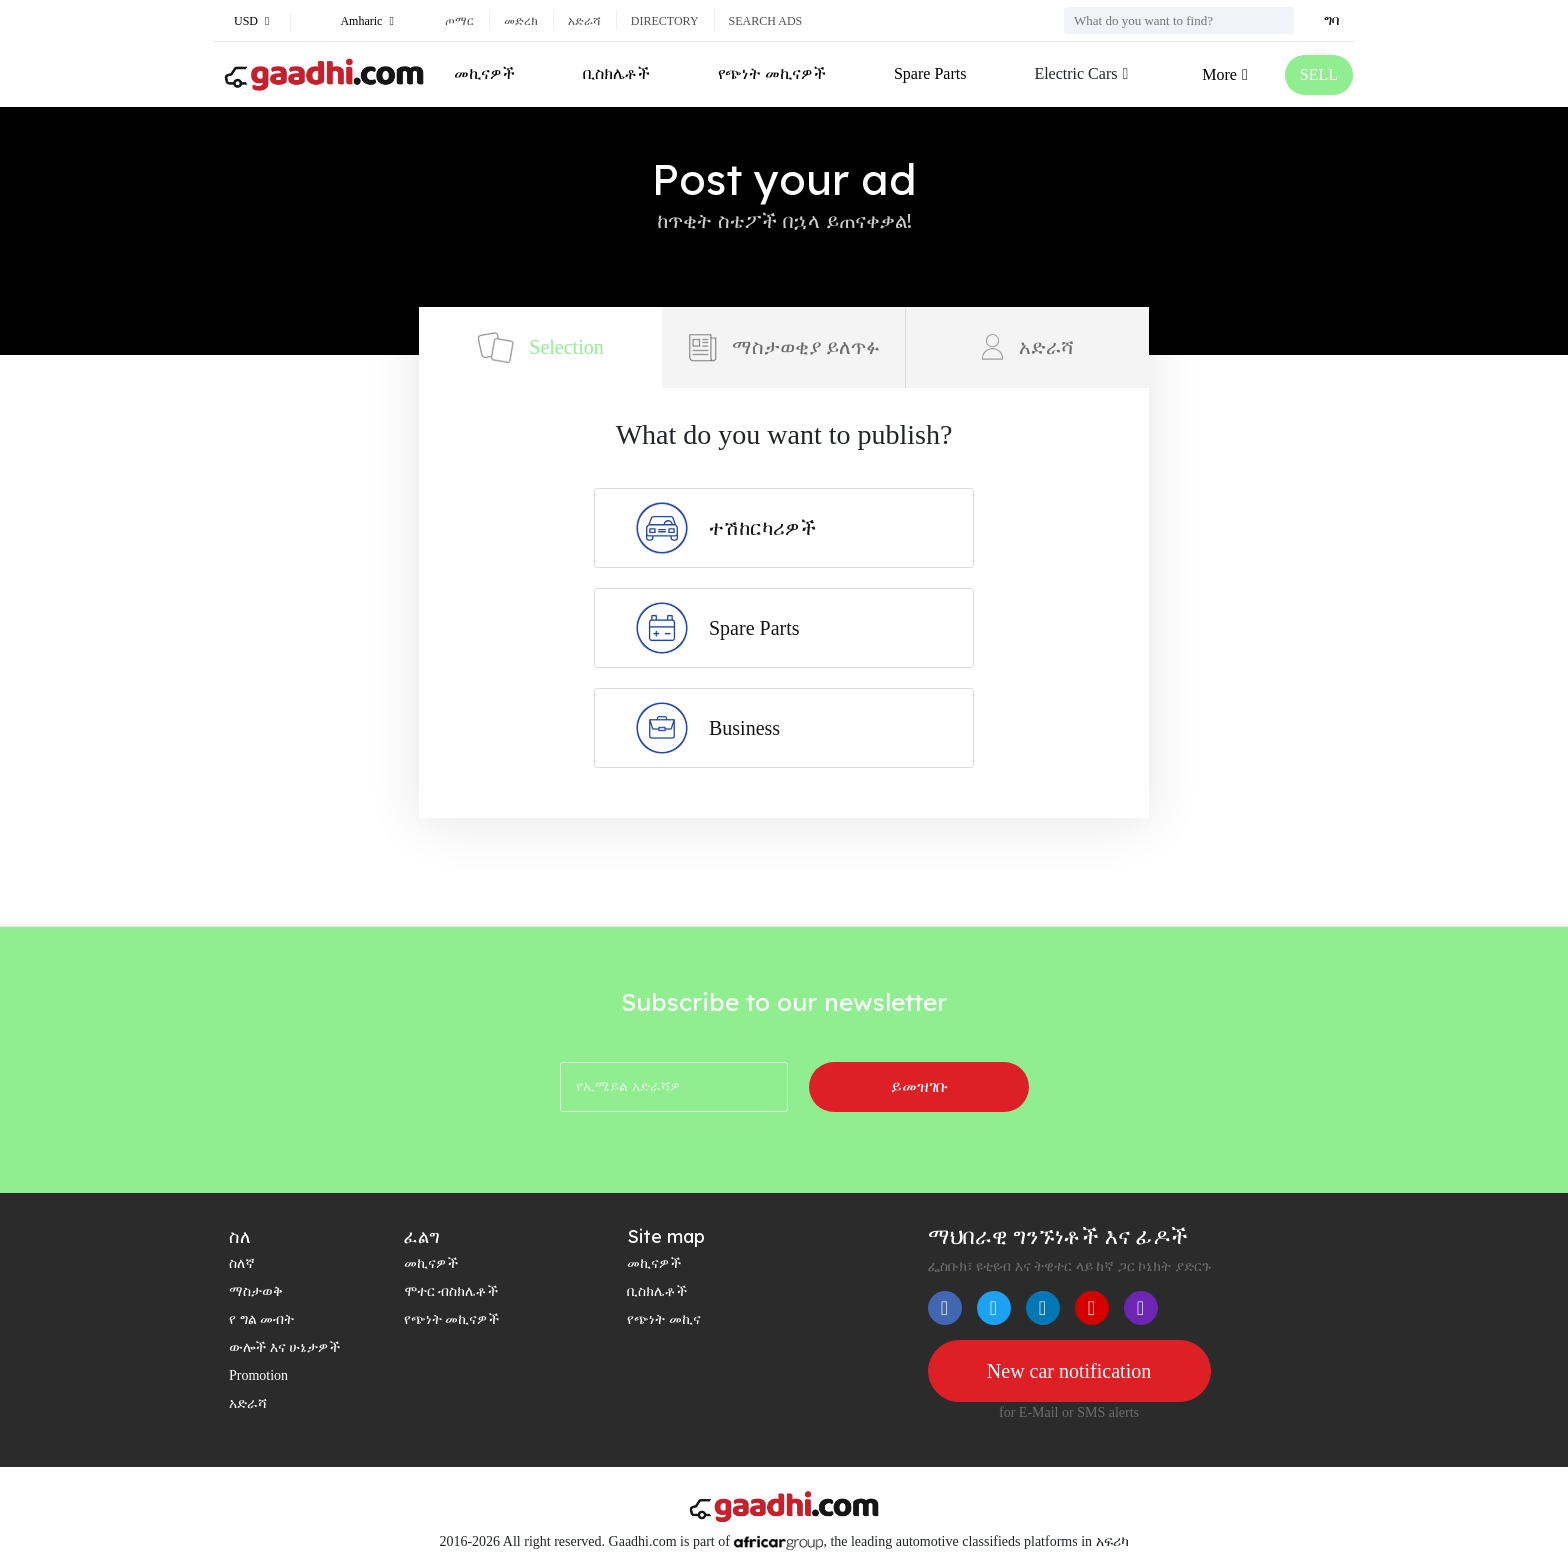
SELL (1319, 74)
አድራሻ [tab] (1028, 347)
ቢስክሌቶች (616, 73)
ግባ (1331, 20)
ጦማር (459, 21)
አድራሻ (584, 21)
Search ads (766, 21)
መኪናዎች (484, 73)
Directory (665, 21)
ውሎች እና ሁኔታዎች (284, 1347)
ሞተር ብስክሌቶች (451, 1291)
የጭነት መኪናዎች (772, 73)
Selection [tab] (540, 347)
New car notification (1069, 1371)
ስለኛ (242, 1263)
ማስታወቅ (256, 1291)
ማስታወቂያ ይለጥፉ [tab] (784, 347)
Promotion (258, 1375)
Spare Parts (930, 73)
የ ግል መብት (261, 1319)
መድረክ (521, 21)
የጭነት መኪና (664, 1319)
